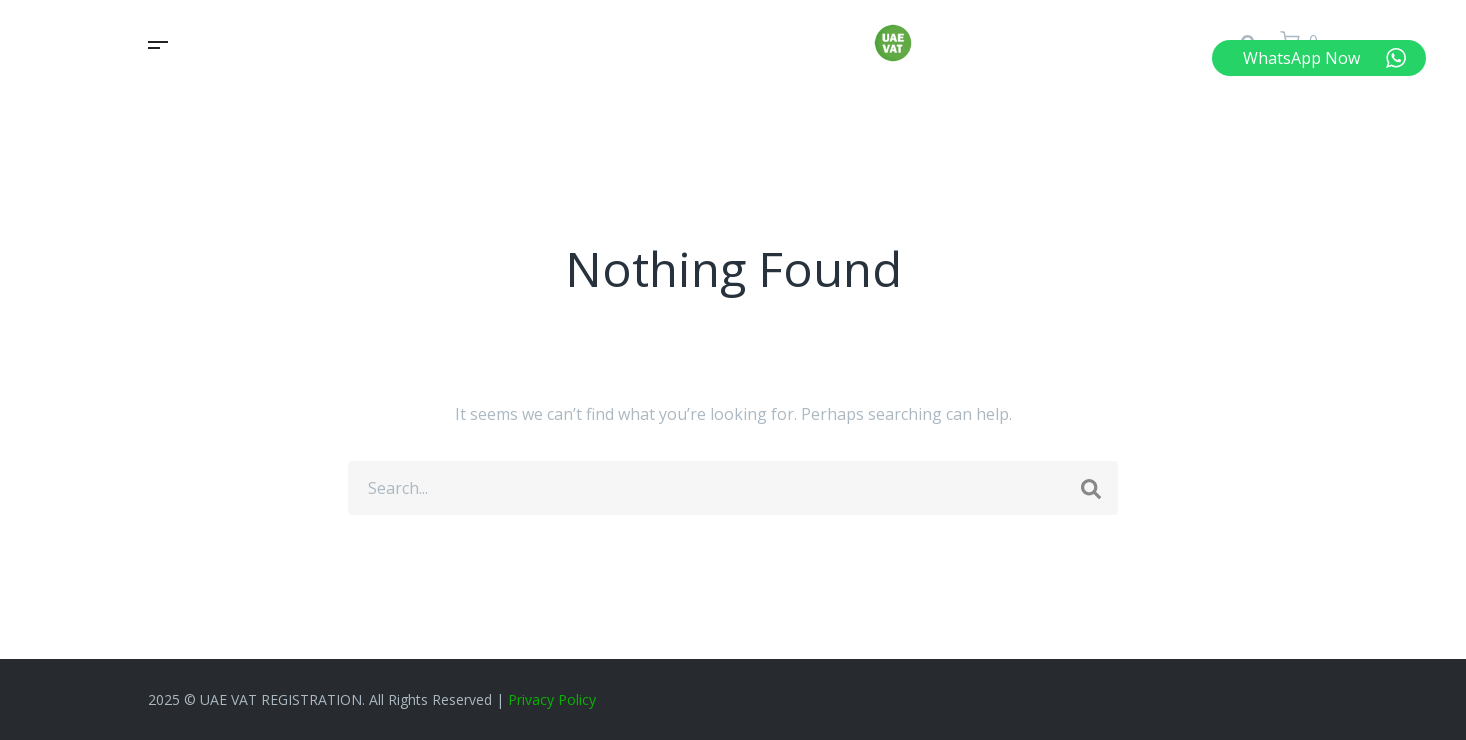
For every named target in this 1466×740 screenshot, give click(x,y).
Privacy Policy (552, 699)
